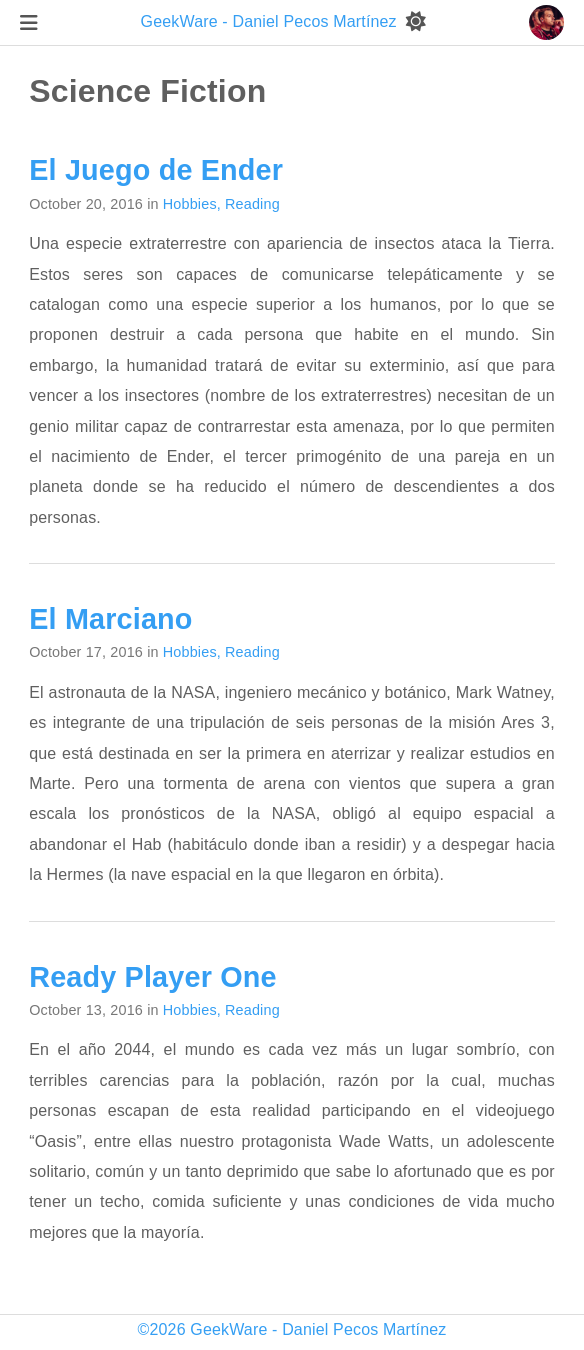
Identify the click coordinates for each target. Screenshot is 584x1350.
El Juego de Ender (156, 170)
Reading (252, 204)
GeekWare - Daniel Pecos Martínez (271, 21)
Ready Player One (152, 977)
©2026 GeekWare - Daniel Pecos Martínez (292, 1329)
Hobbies (190, 204)
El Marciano (110, 619)
